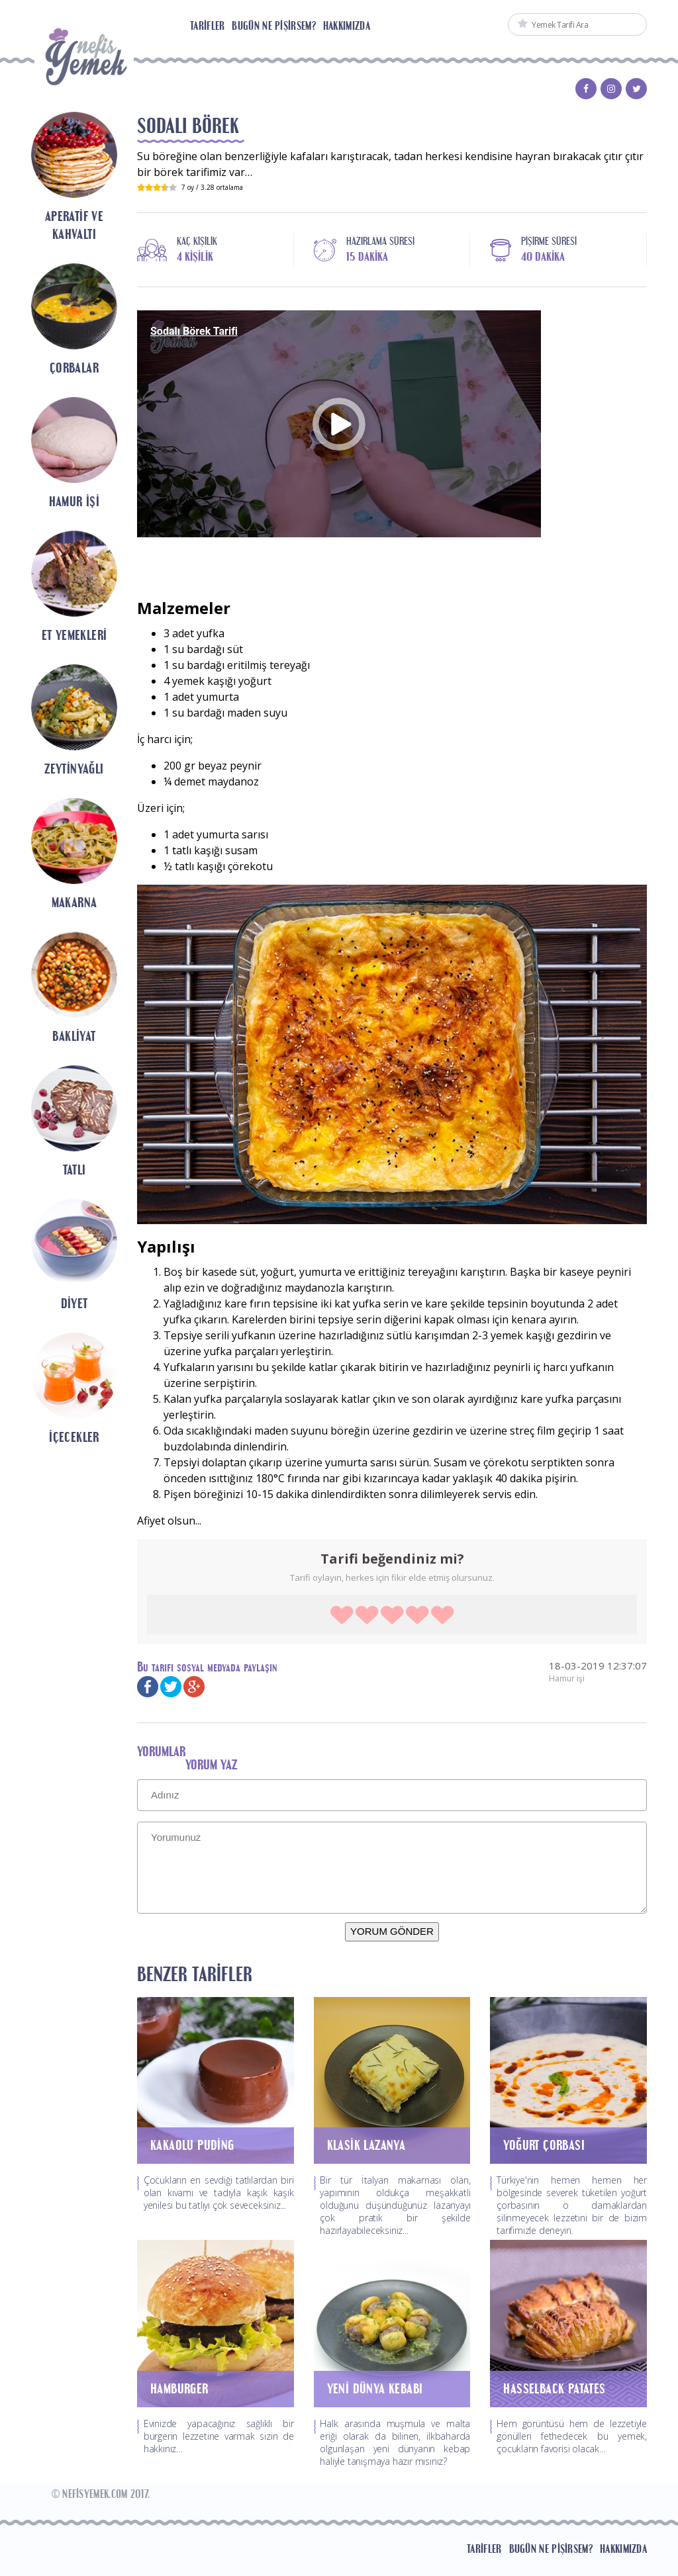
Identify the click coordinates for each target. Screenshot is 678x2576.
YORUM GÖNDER (392, 1931)
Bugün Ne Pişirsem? (273, 26)
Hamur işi (567, 1678)
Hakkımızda (346, 26)
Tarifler (207, 26)
